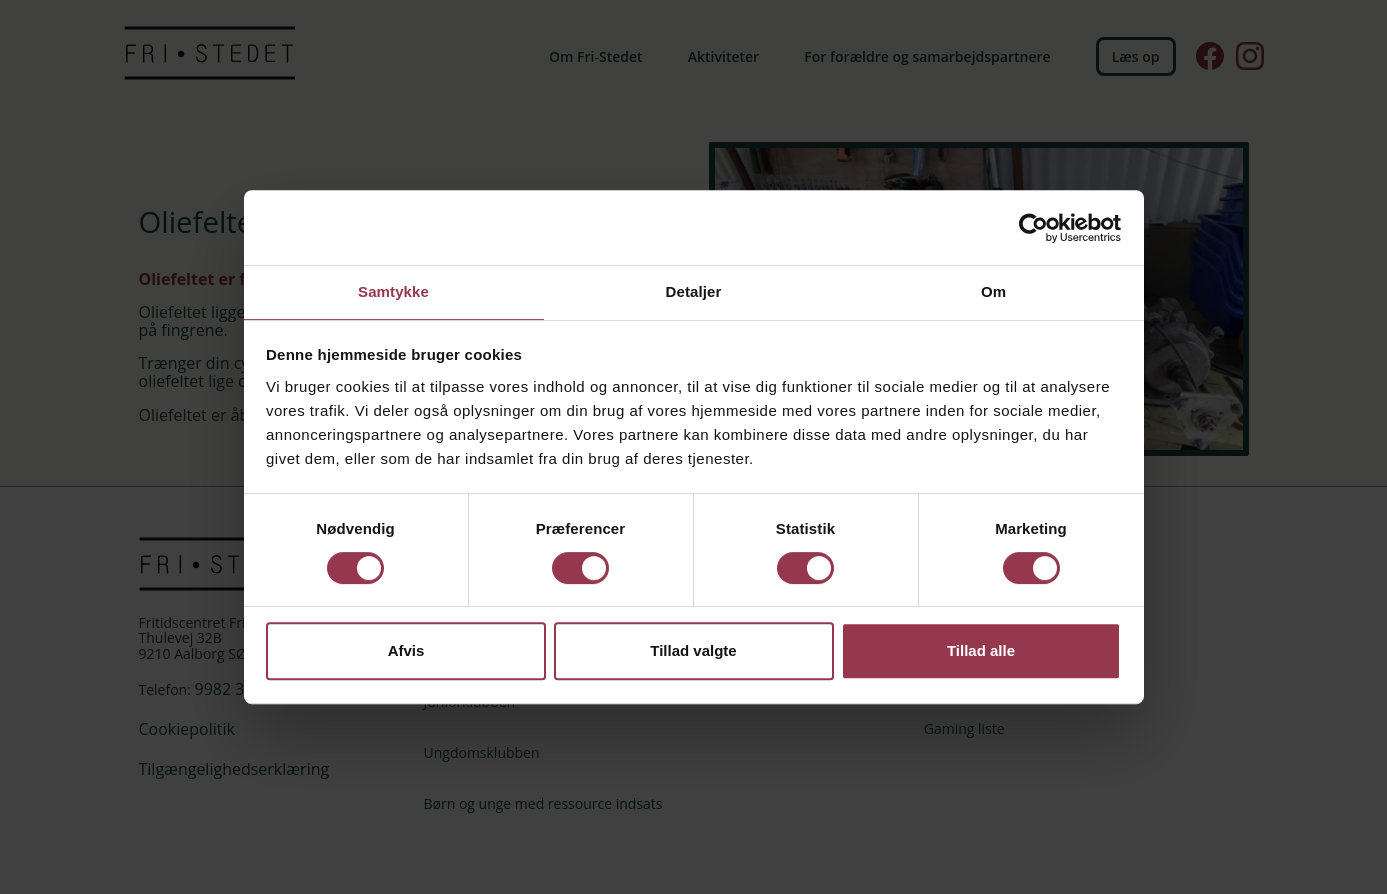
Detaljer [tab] (694, 290)
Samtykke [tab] (393, 290)
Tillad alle (981, 651)
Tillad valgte (693, 651)
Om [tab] (993, 290)
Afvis (406, 651)
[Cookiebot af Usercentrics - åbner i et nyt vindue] (1033, 227)
